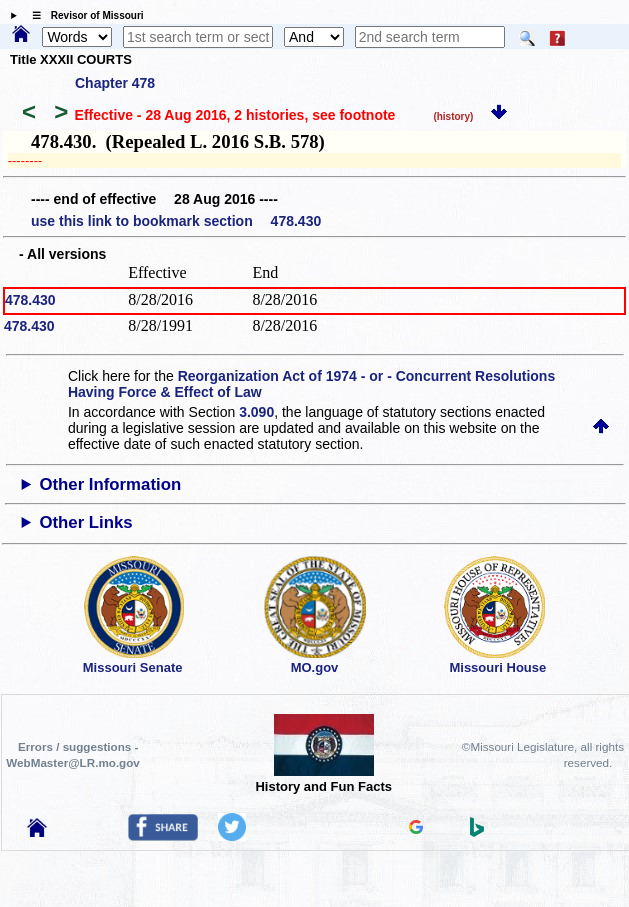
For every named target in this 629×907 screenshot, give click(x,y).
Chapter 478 (115, 83)
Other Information (110, 484)
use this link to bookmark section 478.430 (176, 221)
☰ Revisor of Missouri (83, 15)
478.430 (30, 300)
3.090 (256, 412)
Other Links (85, 522)
